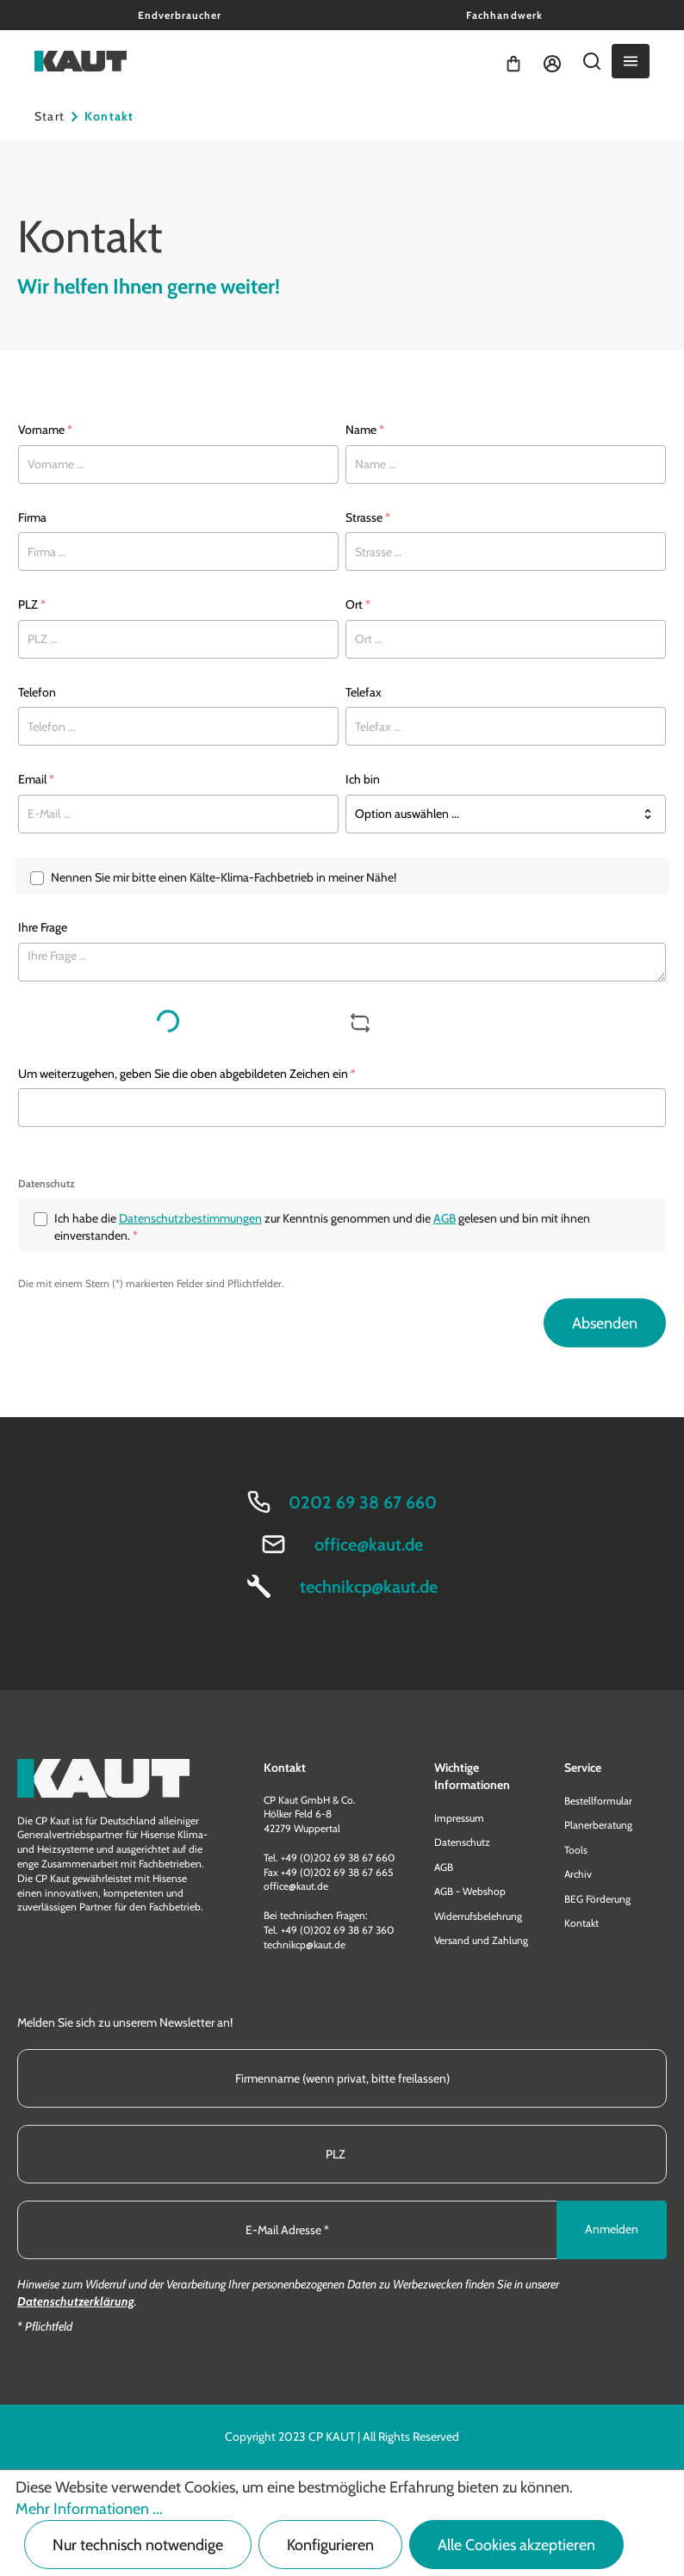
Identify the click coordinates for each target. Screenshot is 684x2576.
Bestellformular (598, 1800)
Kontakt (581, 1923)
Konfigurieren (330, 2545)
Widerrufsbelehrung (478, 1916)
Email (36, 779)
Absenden (604, 1323)
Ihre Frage (42, 927)
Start (49, 116)
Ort (357, 604)
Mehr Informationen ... (89, 2508)
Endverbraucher (179, 15)
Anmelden (611, 2229)
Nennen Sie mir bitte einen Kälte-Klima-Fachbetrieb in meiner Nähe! (223, 877)
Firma (32, 517)
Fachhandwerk (504, 15)
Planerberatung (598, 1824)
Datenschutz (462, 1842)
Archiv (578, 1873)
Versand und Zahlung (481, 1940)
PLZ (32, 604)
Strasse (367, 517)
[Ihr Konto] (552, 61)
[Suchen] (592, 61)
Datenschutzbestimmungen (190, 1218)
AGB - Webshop (470, 1891)
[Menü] (631, 61)
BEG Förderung (597, 1898)
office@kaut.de (368, 1544)
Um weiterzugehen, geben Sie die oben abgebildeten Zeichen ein (187, 1073)
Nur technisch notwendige (138, 2545)
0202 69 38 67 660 (363, 1502)
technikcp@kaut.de (369, 1586)
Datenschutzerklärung (75, 2301)
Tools (576, 1849)
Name (364, 429)
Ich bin (362, 779)
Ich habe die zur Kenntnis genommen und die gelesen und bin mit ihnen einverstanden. (322, 1226)
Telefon (37, 692)
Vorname (45, 429)
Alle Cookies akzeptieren (516, 2545)
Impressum (459, 1817)
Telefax (363, 692)
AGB (444, 1218)
